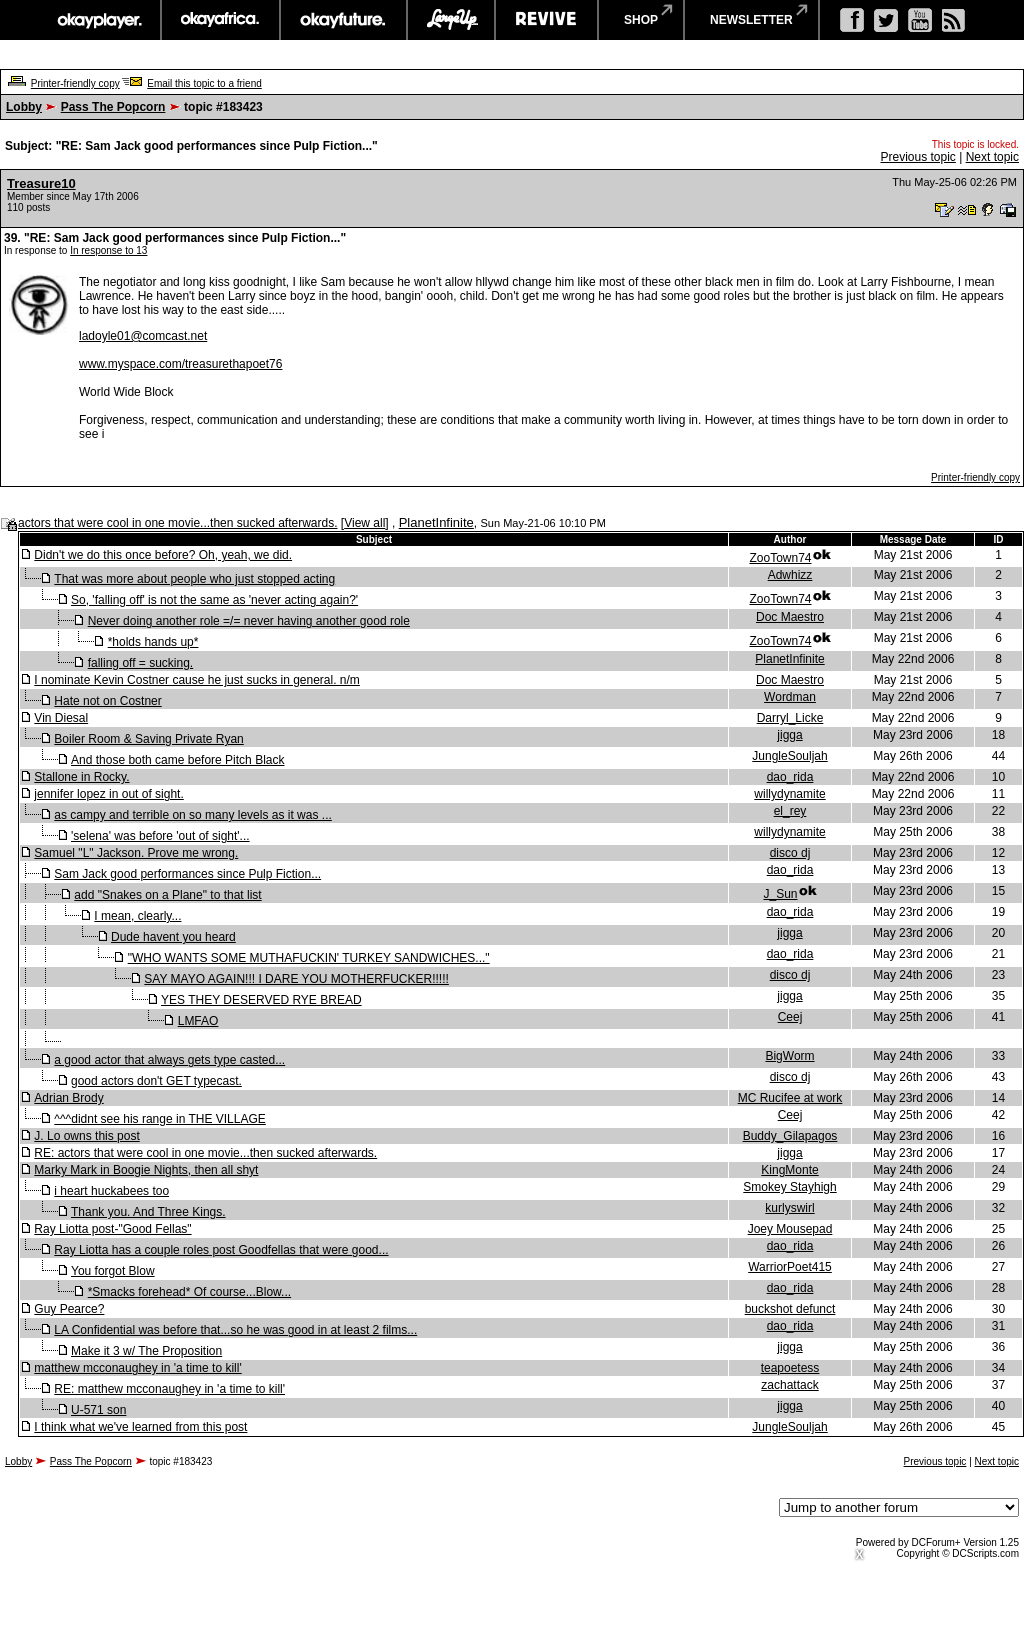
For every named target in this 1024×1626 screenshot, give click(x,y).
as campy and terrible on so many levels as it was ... (192, 815)
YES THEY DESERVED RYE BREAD (261, 1000)
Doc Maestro (790, 617)
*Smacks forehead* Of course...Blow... (189, 1292)
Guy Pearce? (69, 1309)
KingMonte (789, 1170)
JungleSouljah (789, 756)
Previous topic (917, 157)
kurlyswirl (789, 1208)
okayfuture (343, 20)
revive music (546, 20)
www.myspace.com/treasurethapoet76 (180, 364)
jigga (789, 735)
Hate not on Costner (107, 701)
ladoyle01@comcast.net (143, 336)
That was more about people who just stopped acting (194, 579)
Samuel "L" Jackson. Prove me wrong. (136, 853)
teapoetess (790, 1368)
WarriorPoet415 (790, 1267)
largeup (451, 20)
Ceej (790, 1017)
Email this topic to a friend (204, 83)
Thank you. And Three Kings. (148, 1212)
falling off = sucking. (141, 663)
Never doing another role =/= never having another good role (249, 621)
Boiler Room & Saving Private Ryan (148, 739)
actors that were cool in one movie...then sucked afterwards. (178, 523)
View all (364, 523)
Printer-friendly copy (75, 83)
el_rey (790, 811)
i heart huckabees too (111, 1191)
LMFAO (198, 1021)
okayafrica (220, 20)
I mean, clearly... (137, 916)
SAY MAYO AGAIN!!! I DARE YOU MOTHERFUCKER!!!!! (296, 979)
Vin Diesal (61, 718)
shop (641, 20)
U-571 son (98, 1410)
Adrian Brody (68, 1098)
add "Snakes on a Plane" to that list (167, 895)
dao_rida (790, 777)
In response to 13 (108, 250)
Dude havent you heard (173, 937)
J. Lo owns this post (86, 1136)
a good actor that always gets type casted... (169, 1060)
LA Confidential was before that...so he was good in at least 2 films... (235, 1330)
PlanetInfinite (436, 522)
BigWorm (789, 1056)
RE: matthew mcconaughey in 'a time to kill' (169, 1389)
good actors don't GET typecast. (156, 1081)
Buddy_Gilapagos (790, 1136)
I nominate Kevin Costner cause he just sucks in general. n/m (197, 680)
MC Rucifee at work (790, 1098)
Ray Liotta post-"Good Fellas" (112, 1229)
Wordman (790, 697)
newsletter (751, 20)
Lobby (24, 107)
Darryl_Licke (790, 718)
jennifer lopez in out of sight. (108, 794)
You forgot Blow (113, 1271)
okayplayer (98, 20)
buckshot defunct (790, 1309)
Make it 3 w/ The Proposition (146, 1351)
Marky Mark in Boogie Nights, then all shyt (146, 1170)
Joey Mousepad (790, 1229)
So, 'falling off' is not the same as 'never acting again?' (214, 600)
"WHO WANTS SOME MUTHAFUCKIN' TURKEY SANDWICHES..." (309, 958)
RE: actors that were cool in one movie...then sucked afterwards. (205, 1153)
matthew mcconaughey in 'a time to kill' (137, 1368)
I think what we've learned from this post (140, 1427)
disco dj (790, 853)
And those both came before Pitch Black (177, 760)
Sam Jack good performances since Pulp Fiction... (187, 874)
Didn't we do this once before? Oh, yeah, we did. (163, 555)
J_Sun (780, 894)
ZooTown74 (780, 558)
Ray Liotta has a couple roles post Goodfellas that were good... (221, 1250)
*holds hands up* (153, 642)
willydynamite (789, 794)
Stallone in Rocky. (81, 777)
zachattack (789, 1385)
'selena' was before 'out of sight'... (160, 836)
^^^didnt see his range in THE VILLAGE (159, 1119)
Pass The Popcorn (113, 107)
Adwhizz (790, 575)
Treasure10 (41, 183)
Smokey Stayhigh (789, 1187)
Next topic (992, 157)
